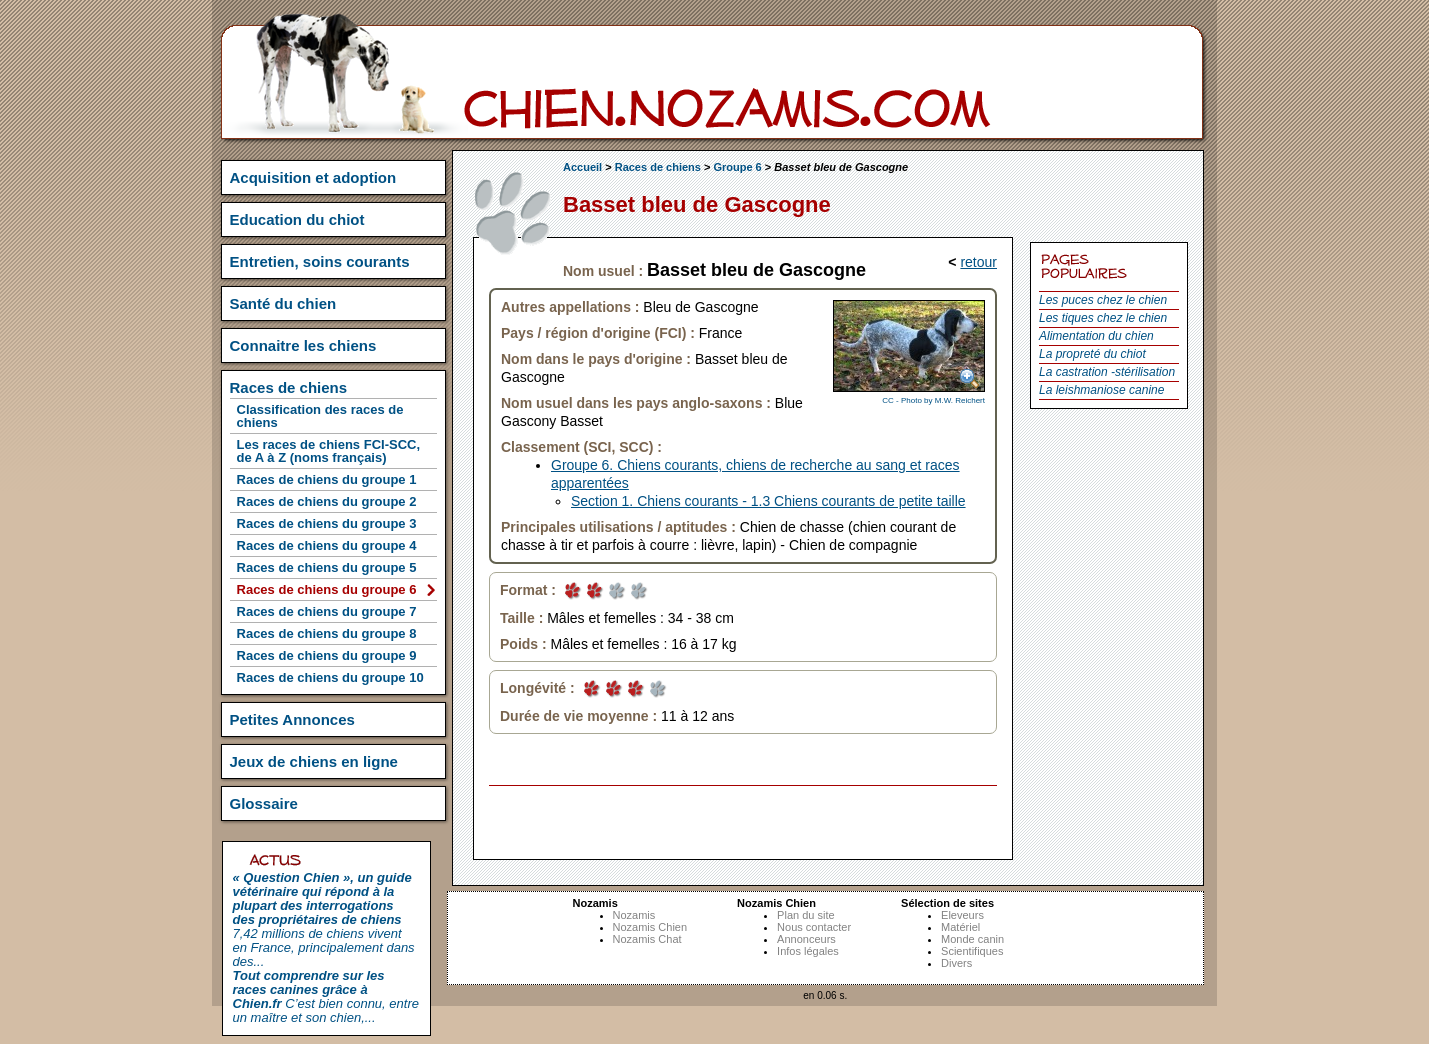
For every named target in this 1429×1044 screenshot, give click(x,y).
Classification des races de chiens (320, 416)
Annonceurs (806, 939)
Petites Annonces (292, 719)
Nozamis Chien (650, 927)
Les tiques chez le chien (1103, 318)
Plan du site (805, 915)
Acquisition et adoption (313, 177)
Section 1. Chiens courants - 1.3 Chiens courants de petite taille (768, 501)
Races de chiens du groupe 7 (327, 611)
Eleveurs (962, 915)
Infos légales (808, 951)
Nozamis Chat (647, 939)
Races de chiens (658, 167)
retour (978, 262)
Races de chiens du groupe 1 (327, 479)
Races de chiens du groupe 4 (327, 545)
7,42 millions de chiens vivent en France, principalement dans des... (324, 919)
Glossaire (264, 803)
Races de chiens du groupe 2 (327, 501)
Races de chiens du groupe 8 (327, 633)
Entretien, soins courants (320, 261)
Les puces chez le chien (1103, 300)
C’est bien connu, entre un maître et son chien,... (326, 996)
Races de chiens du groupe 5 (327, 567)
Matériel (960, 927)
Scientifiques (972, 951)
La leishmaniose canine (1101, 390)
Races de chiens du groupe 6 (327, 589)
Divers (956, 963)
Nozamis (634, 915)
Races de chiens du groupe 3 (327, 523)
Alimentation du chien (1096, 336)
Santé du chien (283, 303)
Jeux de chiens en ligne (314, 761)
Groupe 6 (737, 167)
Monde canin (972, 939)
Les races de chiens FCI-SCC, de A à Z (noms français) (329, 451)
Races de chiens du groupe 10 (330, 677)
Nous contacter (814, 927)
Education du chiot (297, 219)
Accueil (582, 167)
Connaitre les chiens (303, 345)
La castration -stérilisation (1107, 372)
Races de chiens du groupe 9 (327, 655)
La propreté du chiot (1092, 354)
